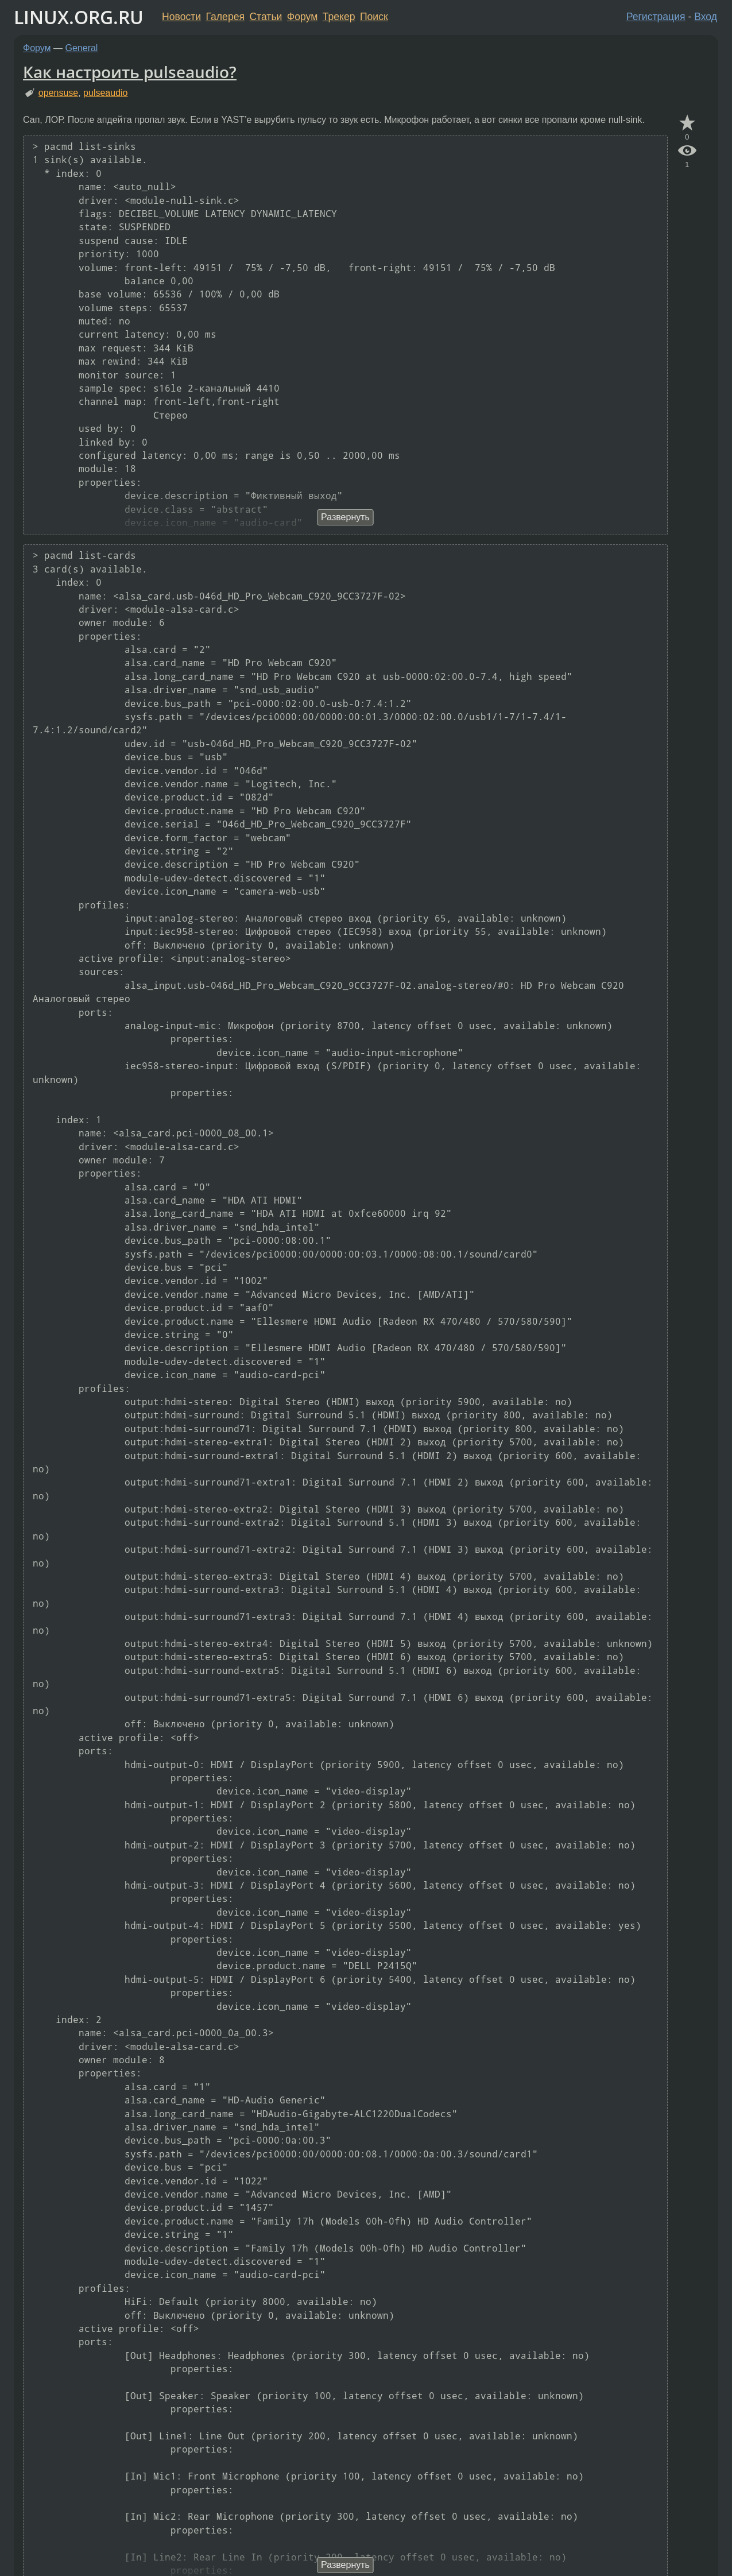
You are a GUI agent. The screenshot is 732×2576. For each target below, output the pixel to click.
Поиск (374, 16)
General (81, 48)
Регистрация (655, 16)
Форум (302, 16)
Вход (705, 16)
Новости (181, 16)
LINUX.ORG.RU (79, 17)
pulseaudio (105, 93)
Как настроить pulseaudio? (130, 72)
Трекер (339, 16)
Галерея (225, 16)
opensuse (58, 93)
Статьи (265, 16)
